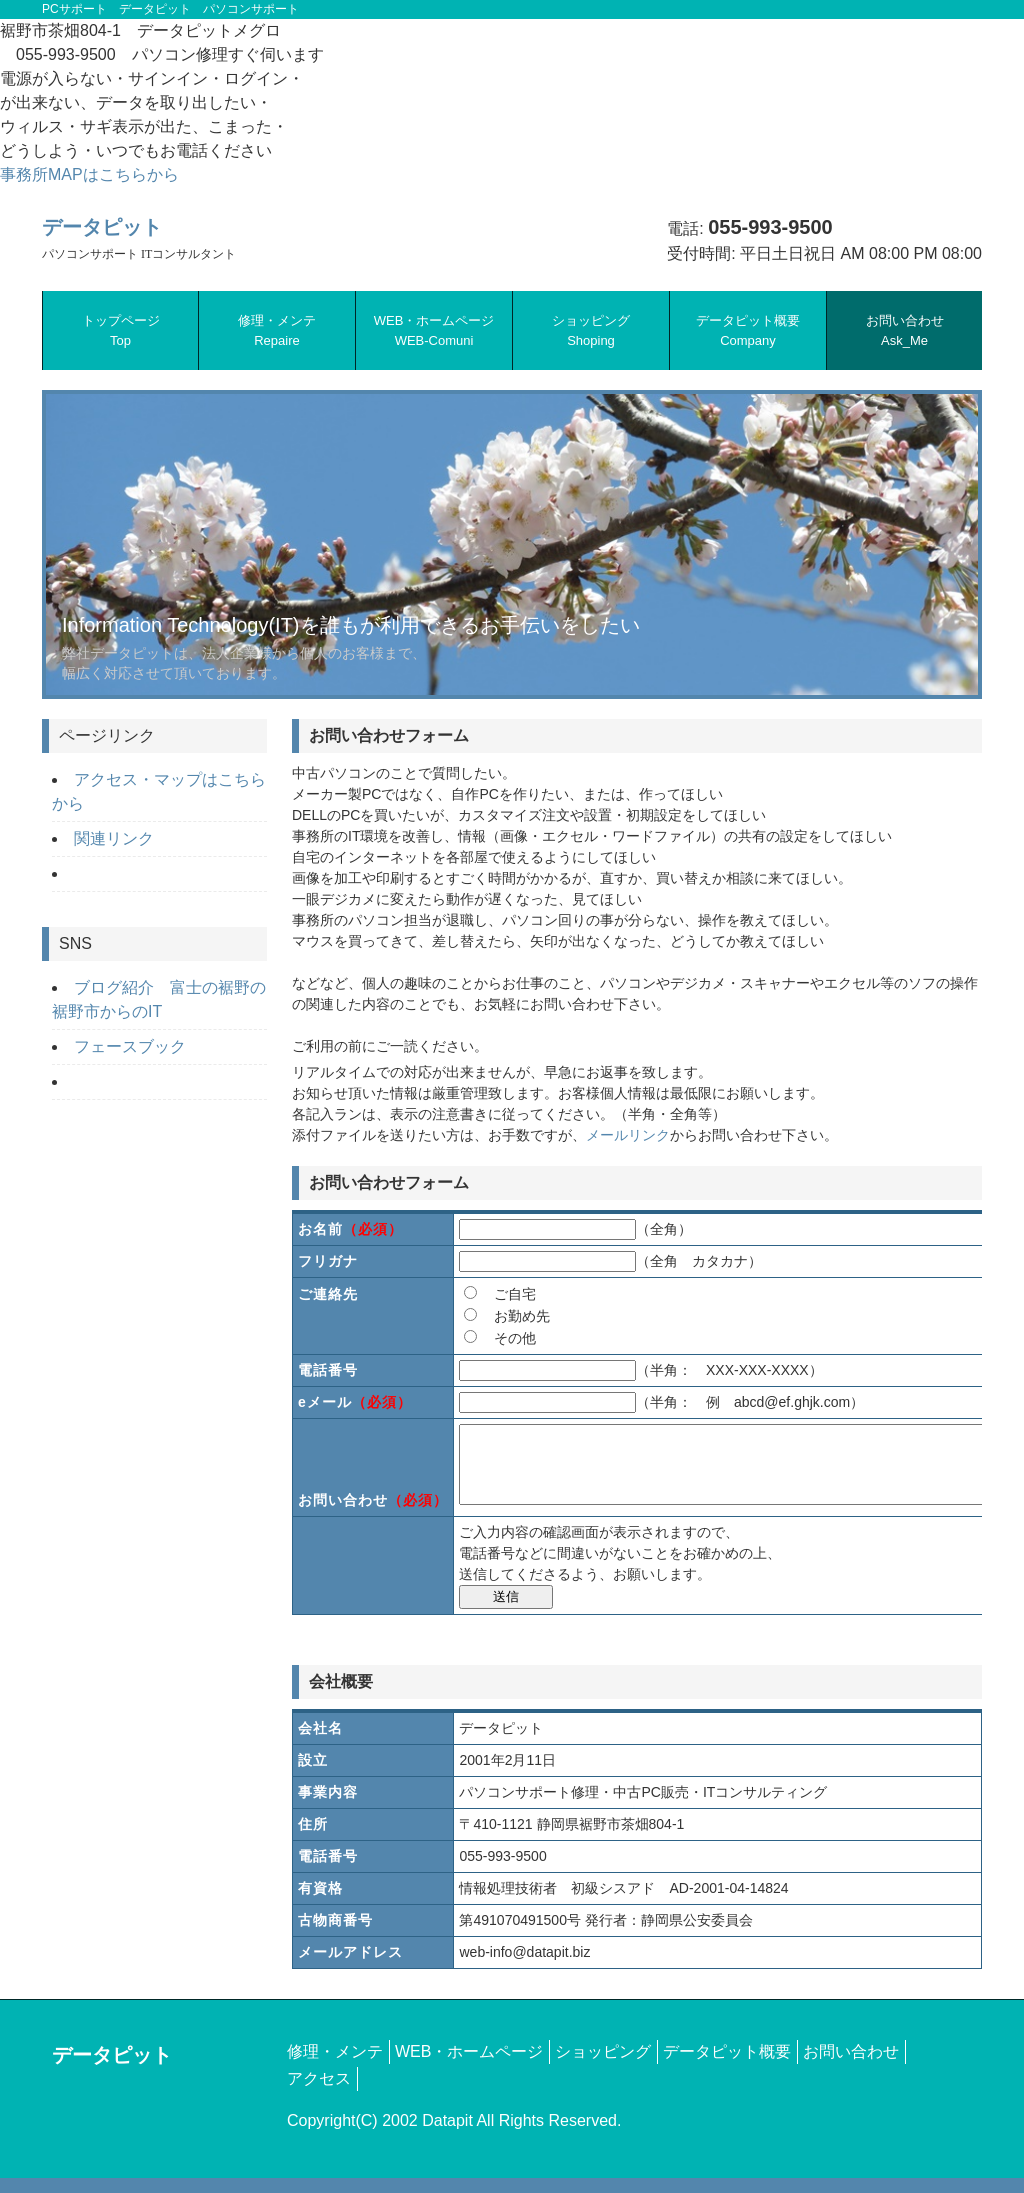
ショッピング (591, 330)
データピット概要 (748, 330)
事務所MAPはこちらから (89, 174)
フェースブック (130, 1046)
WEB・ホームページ (434, 330)
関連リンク (114, 838)
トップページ (121, 330)
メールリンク (628, 1135)
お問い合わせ (905, 330)
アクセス (319, 2093)
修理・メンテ (277, 330)
